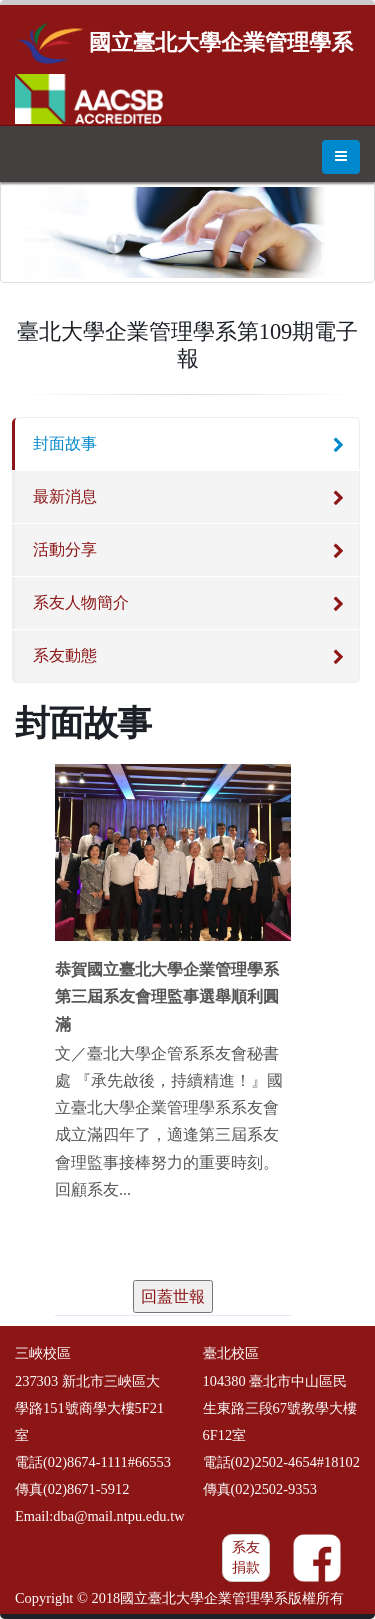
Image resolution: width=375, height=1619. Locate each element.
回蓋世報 (173, 1296)
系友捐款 (246, 1557)
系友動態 (65, 655)
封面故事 (65, 443)
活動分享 (65, 549)
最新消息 (65, 496)
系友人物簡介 (81, 602)
